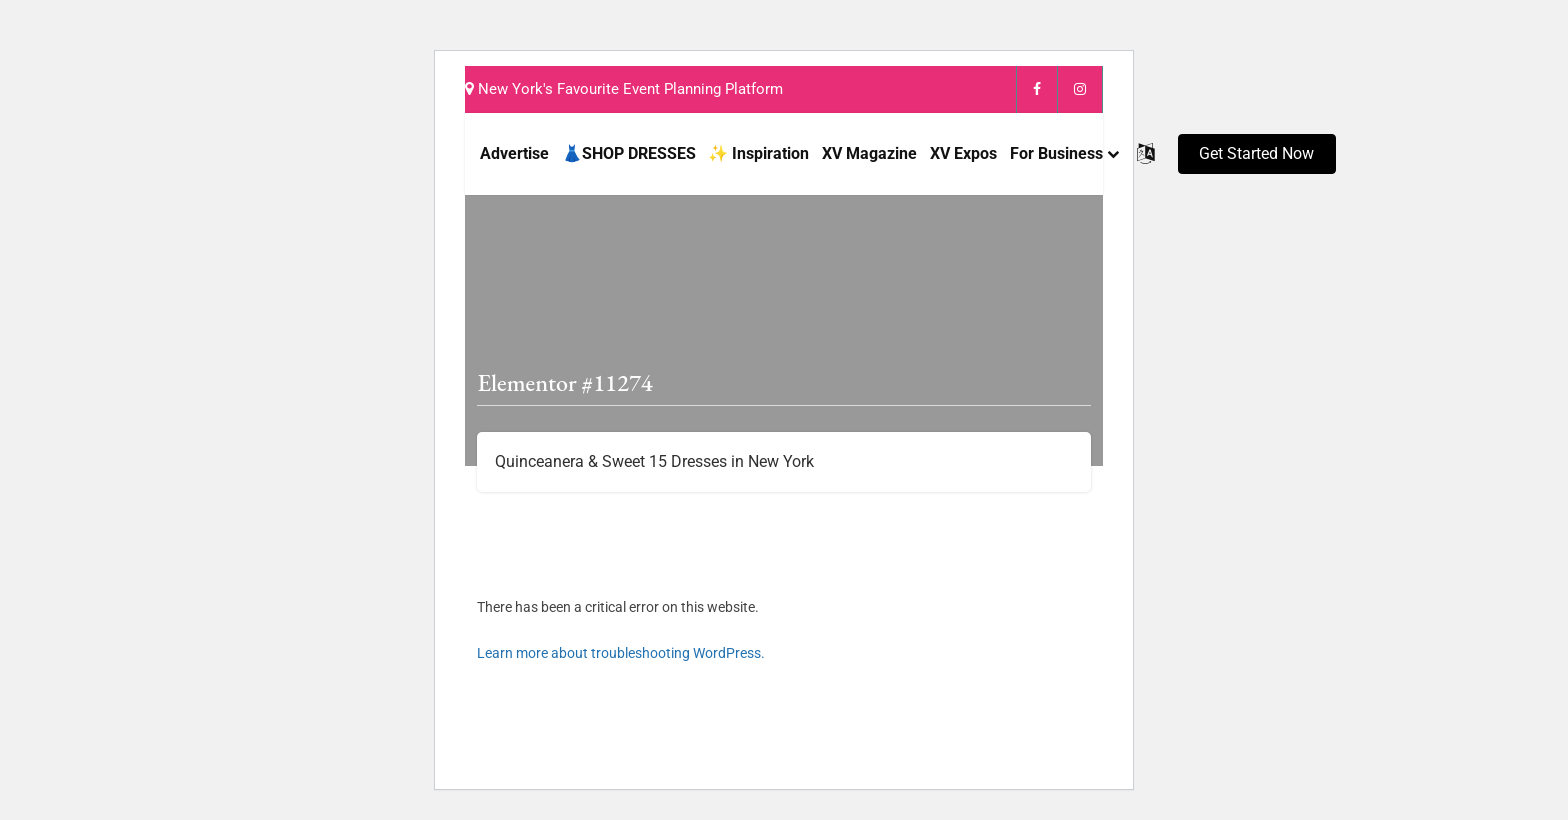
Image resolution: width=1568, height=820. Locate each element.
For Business (1056, 153)
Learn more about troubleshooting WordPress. (621, 653)
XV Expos (963, 153)
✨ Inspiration (758, 153)
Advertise (514, 153)
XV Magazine (869, 153)
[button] (1257, 154)
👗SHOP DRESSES (629, 153)
